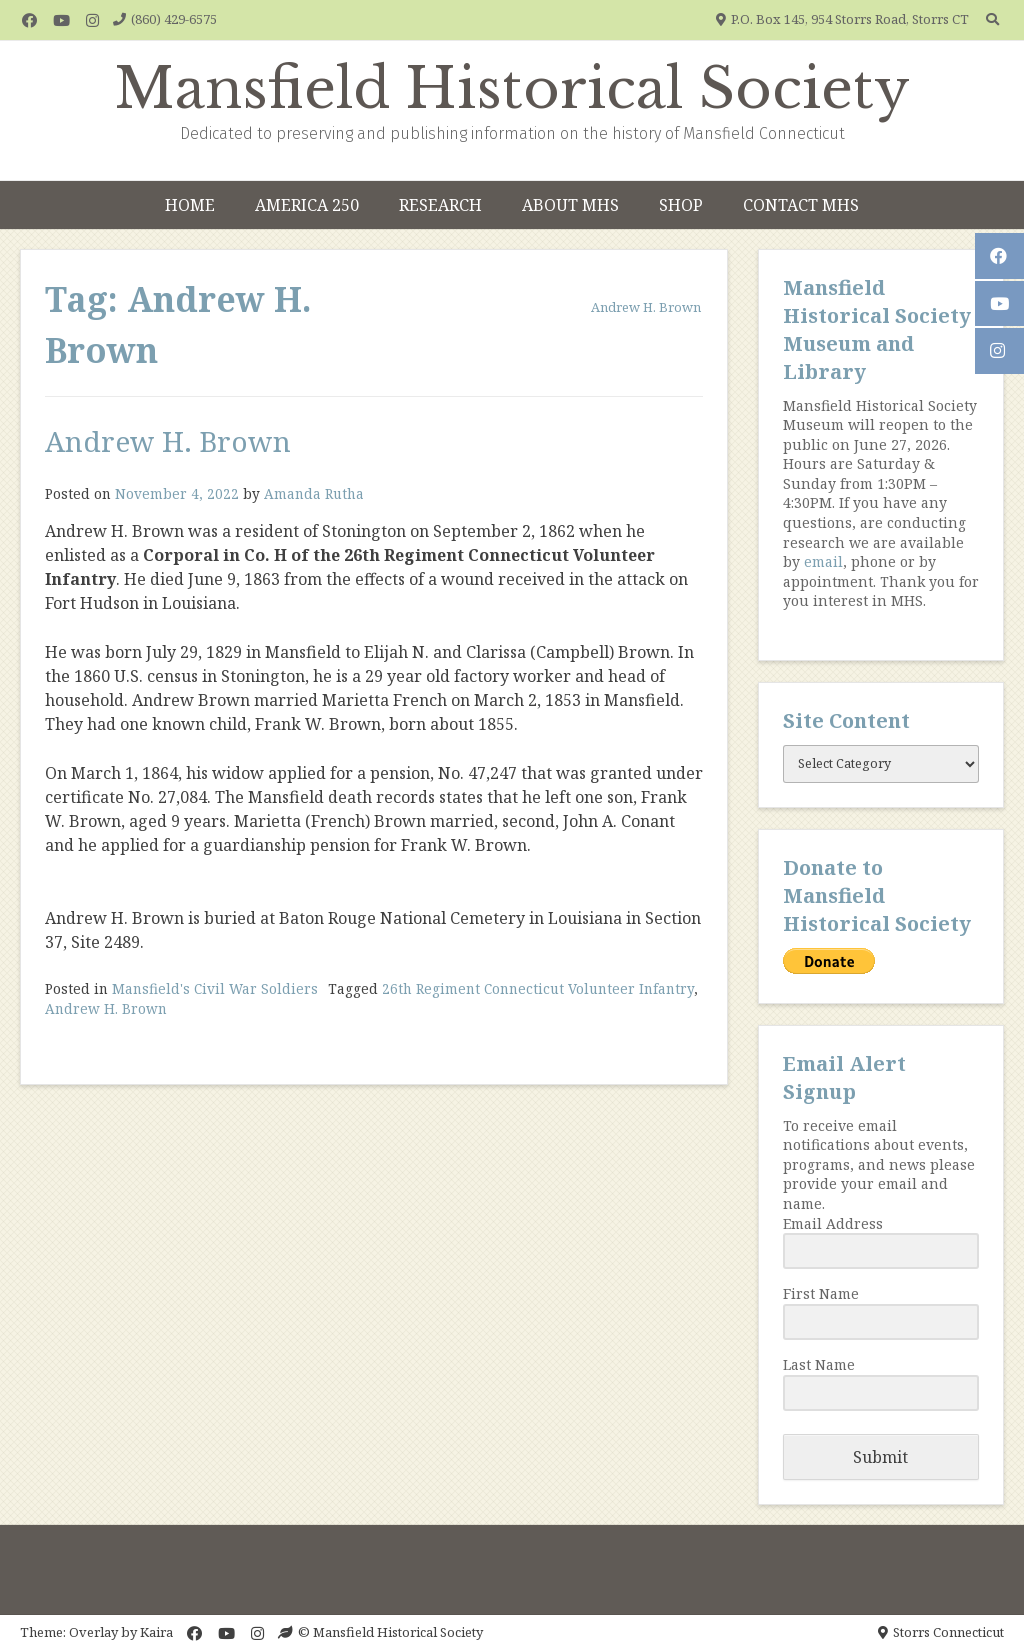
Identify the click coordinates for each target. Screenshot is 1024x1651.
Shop (681, 205)
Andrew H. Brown (168, 441)
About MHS (570, 205)
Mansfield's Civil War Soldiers (215, 988)
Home (190, 205)
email (823, 561)
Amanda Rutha (314, 493)
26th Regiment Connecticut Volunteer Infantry (538, 988)
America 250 (307, 205)
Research (440, 205)
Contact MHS (801, 205)
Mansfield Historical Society (512, 89)
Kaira (156, 1632)
